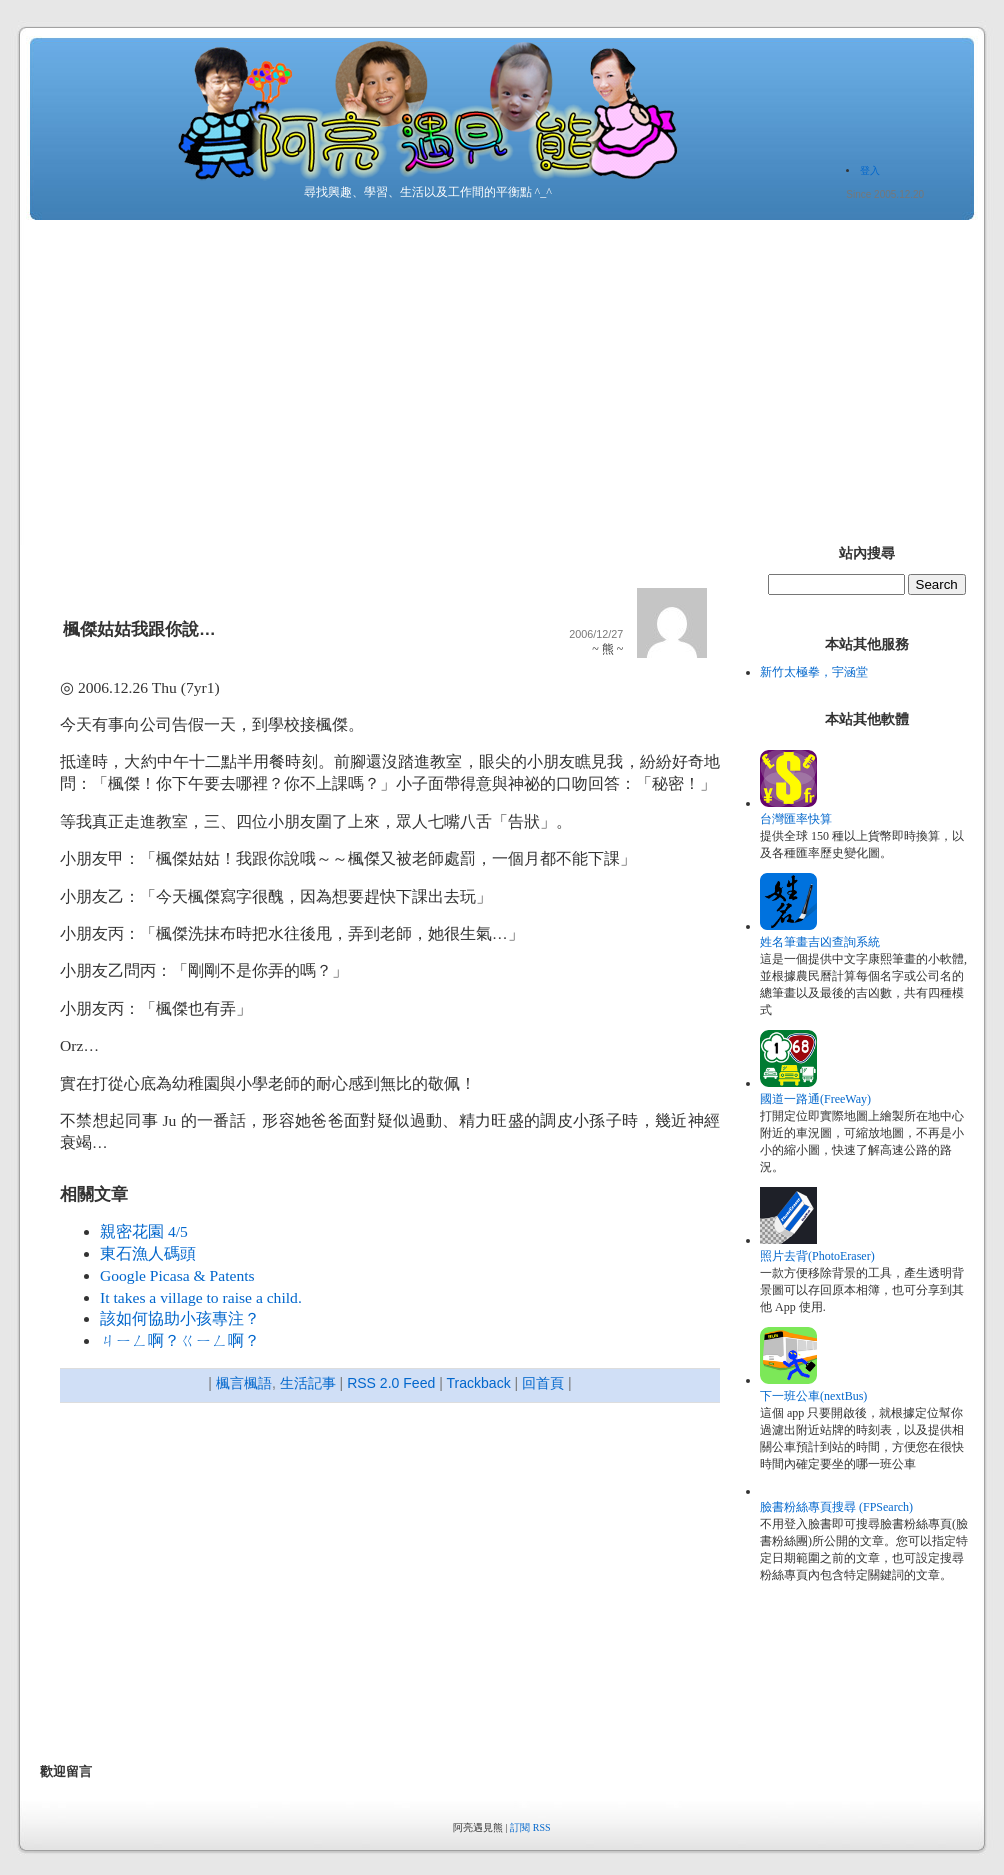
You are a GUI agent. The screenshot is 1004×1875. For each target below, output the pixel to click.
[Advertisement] (502, 375)
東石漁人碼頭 (148, 1253)
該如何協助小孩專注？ (180, 1318)
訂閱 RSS (530, 1827)
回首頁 (543, 1383)
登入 (870, 170)
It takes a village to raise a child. (201, 1297)
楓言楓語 (244, 1383)
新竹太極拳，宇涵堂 (814, 672)
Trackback (478, 1383)
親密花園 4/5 (144, 1231)
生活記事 (308, 1383)
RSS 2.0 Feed (391, 1383)
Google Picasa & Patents (177, 1275)
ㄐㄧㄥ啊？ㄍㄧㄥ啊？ (180, 1340)
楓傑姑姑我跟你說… (139, 629)
